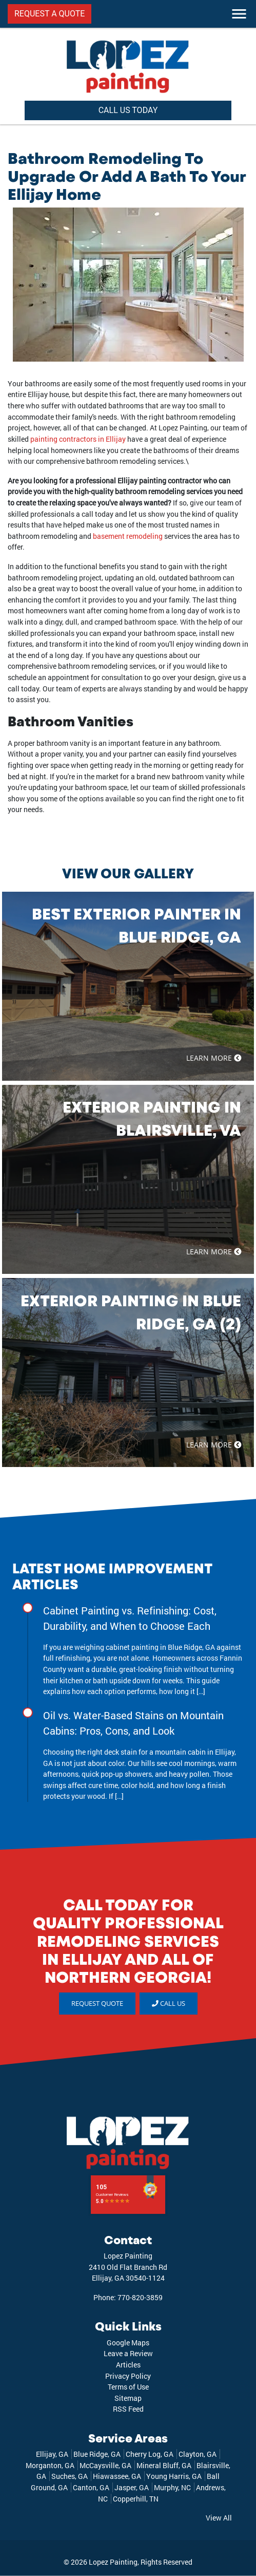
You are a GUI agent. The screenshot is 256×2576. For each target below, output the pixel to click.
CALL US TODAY (128, 110)
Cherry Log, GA (149, 2454)
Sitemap (128, 2398)
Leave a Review (128, 2353)
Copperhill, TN (136, 2499)
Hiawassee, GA (117, 2476)
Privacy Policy (128, 2376)
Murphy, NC (172, 2487)
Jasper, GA (131, 2487)
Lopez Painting (113, 2562)
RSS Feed (128, 2409)
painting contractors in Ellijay (78, 439)
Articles (128, 2365)
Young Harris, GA (174, 2476)
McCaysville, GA (105, 2465)
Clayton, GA (197, 2454)
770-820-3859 (140, 2297)
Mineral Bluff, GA (163, 2465)
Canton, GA (91, 2487)
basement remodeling (128, 536)
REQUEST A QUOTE (49, 13)
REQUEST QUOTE (97, 2003)
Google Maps (128, 2342)
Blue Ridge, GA (97, 2454)
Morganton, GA (50, 2465)
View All (219, 2518)
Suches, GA (69, 2476)
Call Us (168, 2003)
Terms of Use (128, 2387)
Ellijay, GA (52, 2454)
